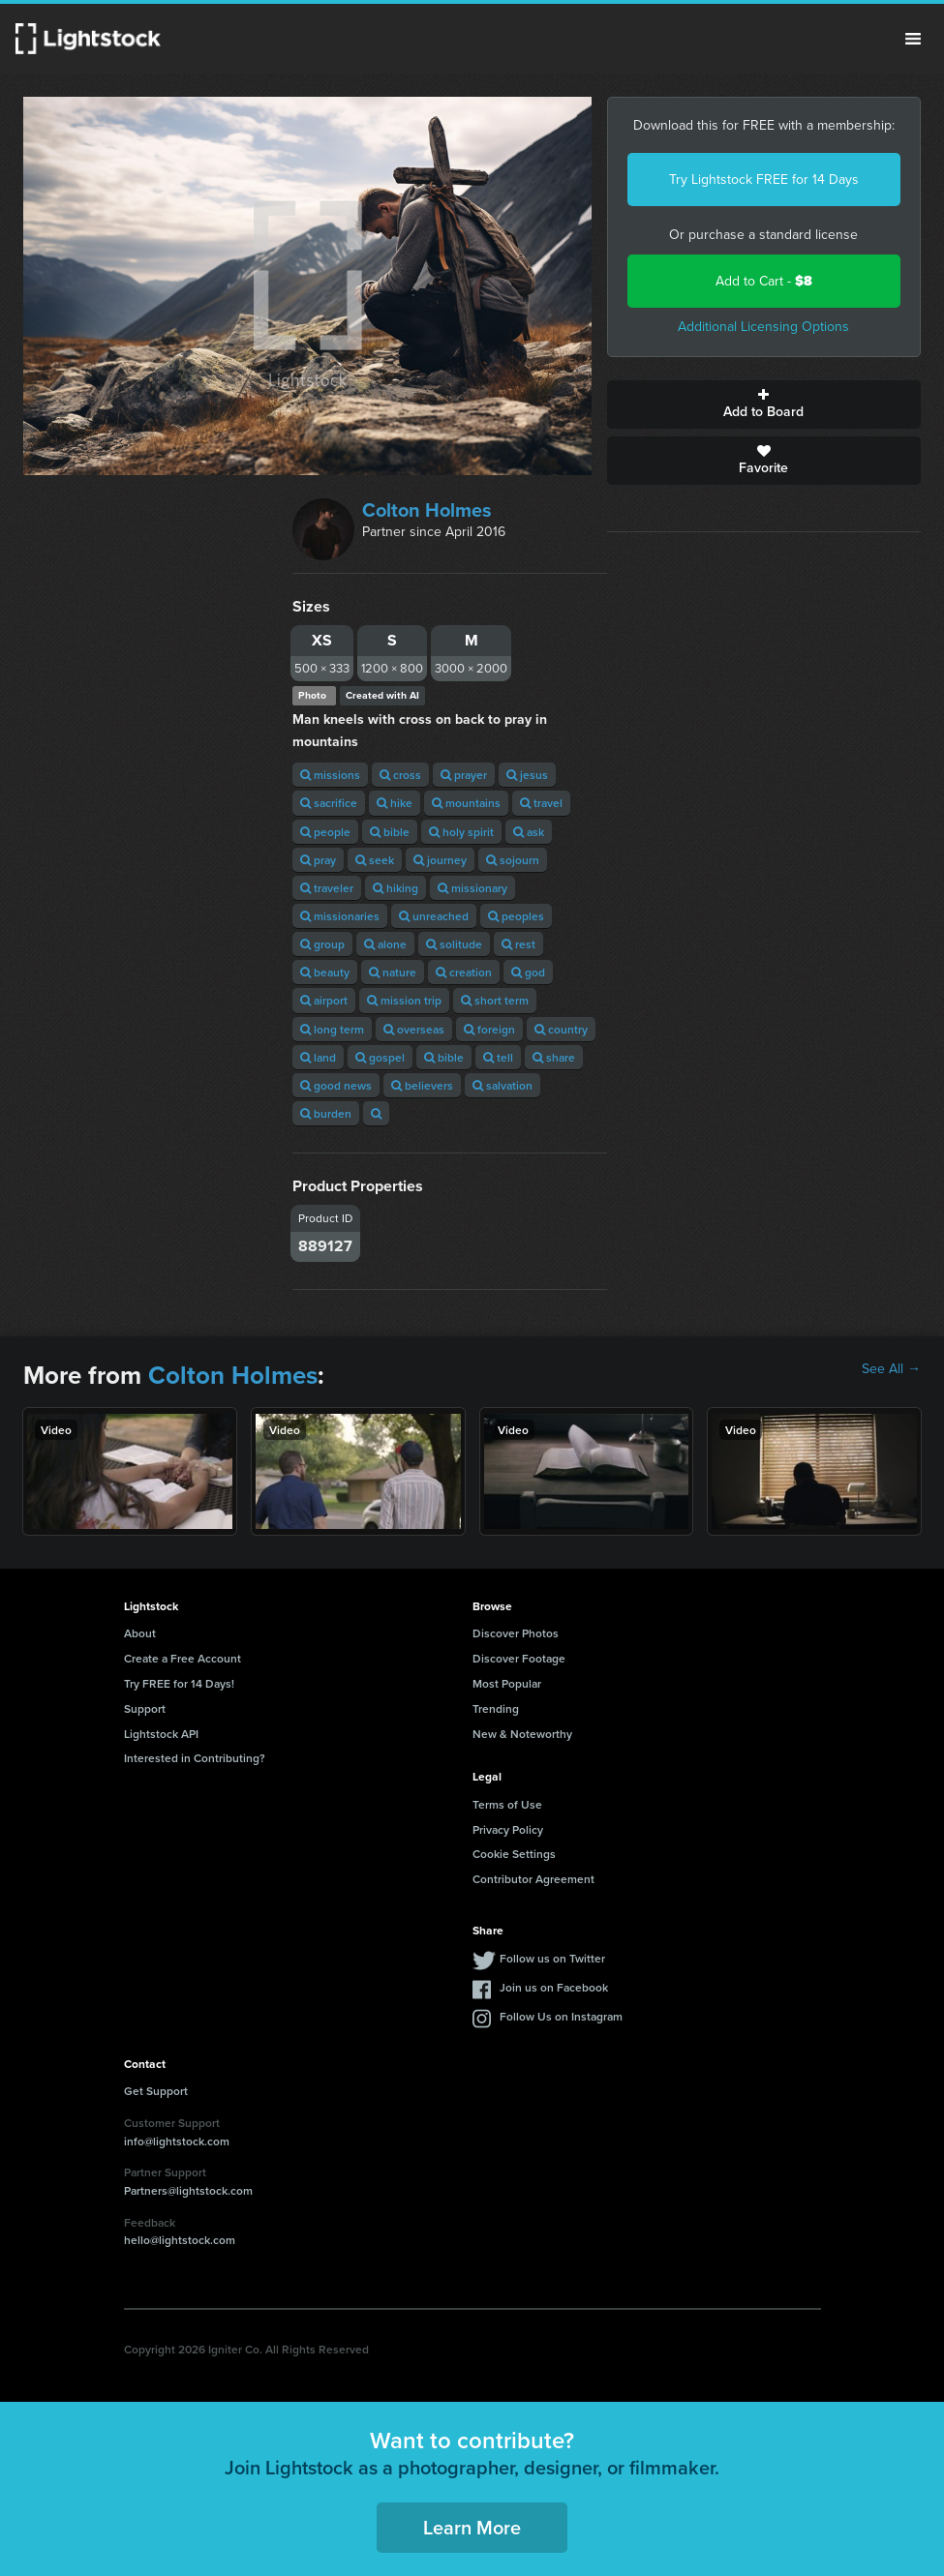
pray (318, 860)
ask (528, 832)
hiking (395, 888)
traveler (326, 888)
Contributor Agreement (533, 1879)
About (140, 1633)
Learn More (472, 2527)
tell (498, 1057)
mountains (466, 802)
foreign (489, 1029)
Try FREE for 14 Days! (179, 1683)
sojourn (512, 860)
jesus (527, 774)
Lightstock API (161, 1733)
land (318, 1057)
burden (325, 1113)
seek (374, 860)
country (561, 1029)
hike (394, 802)
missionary (472, 888)
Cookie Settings (514, 1853)
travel (541, 802)
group (322, 944)
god (528, 972)
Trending (495, 1708)
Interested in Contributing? (194, 1758)
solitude (454, 944)
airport (324, 1000)
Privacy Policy (507, 1829)
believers (422, 1085)
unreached (434, 916)
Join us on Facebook (554, 1987)
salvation (502, 1085)
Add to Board (764, 404)
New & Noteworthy (522, 1733)
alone (385, 944)
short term (495, 1000)
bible (390, 832)
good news (336, 1085)
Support (145, 1708)
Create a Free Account (182, 1658)
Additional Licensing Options (763, 326)
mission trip (404, 1000)
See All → (891, 1369)
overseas (413, 1029)
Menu (913, 38)
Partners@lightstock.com (188, 2190)
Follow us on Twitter (552, 1958)
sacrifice (328, 802)
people (325, 832)
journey (440, 860)
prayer (464, 774)
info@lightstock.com (176, 2141)
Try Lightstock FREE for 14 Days (764, 179)
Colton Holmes (427, 509)
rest (518, 944)
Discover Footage (518, 1658)
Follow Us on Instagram (561, 2016)
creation (464, 972)
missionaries (340, 916)
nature (392, 972)
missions (330, 774)
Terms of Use (507, 1804)
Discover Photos (515, 1633)
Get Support (156, 2090)
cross (400, 774)
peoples (516, 916)
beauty (325, 972)
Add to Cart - (764, 281)
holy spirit (461, 832)
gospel (380, 1057)
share (554, 1057)
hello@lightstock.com (179, 2240)
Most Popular (506, 1683)
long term (332, 1029)
